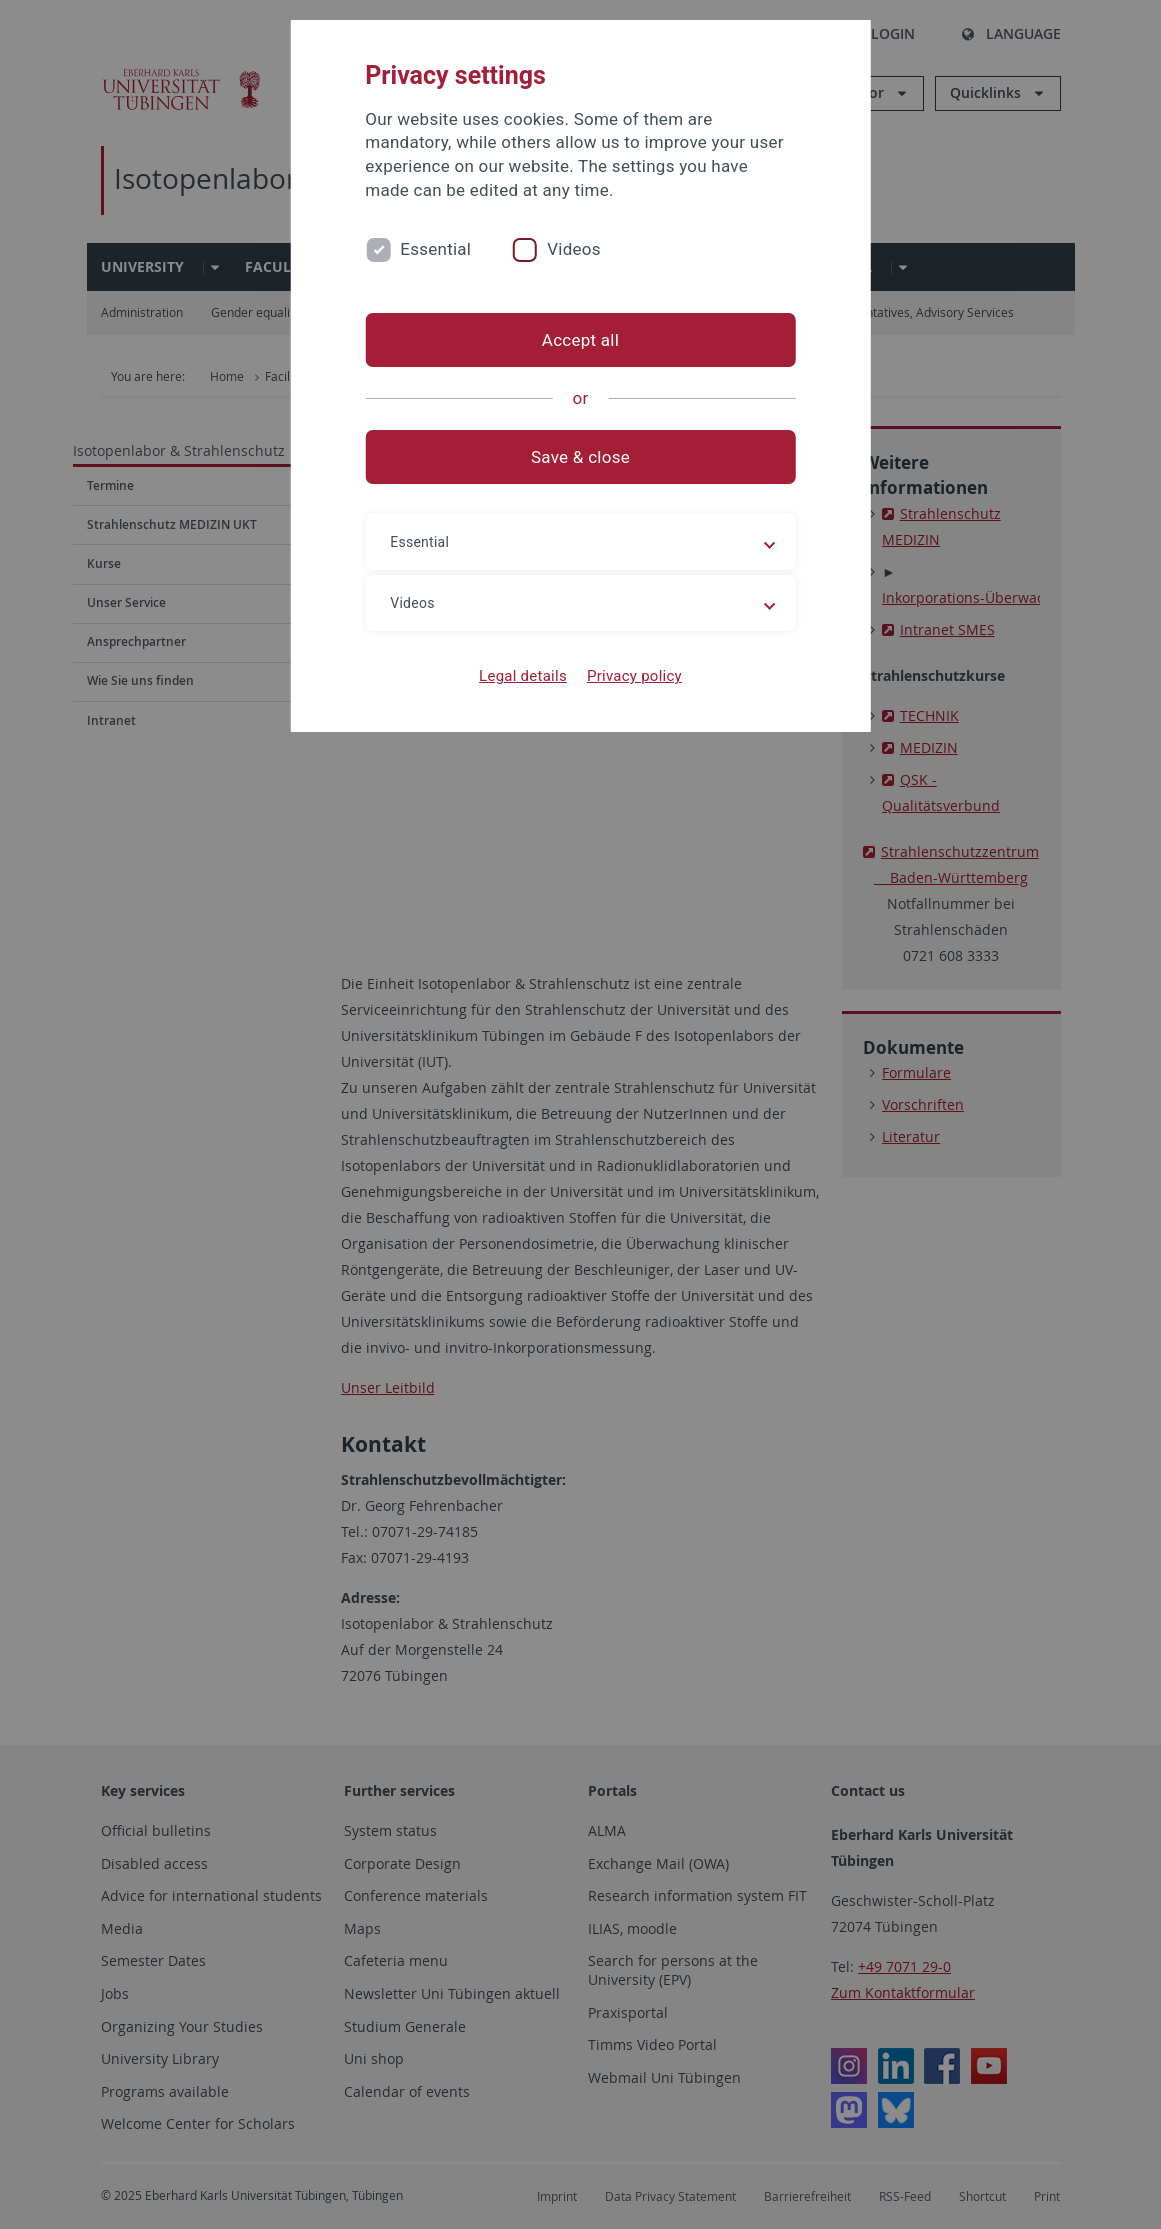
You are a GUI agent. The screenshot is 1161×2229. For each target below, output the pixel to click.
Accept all (580, 340)
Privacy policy (634, 676)
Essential (435, 249)
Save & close (580, 457)
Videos (574, 249)
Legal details (523, 676)
